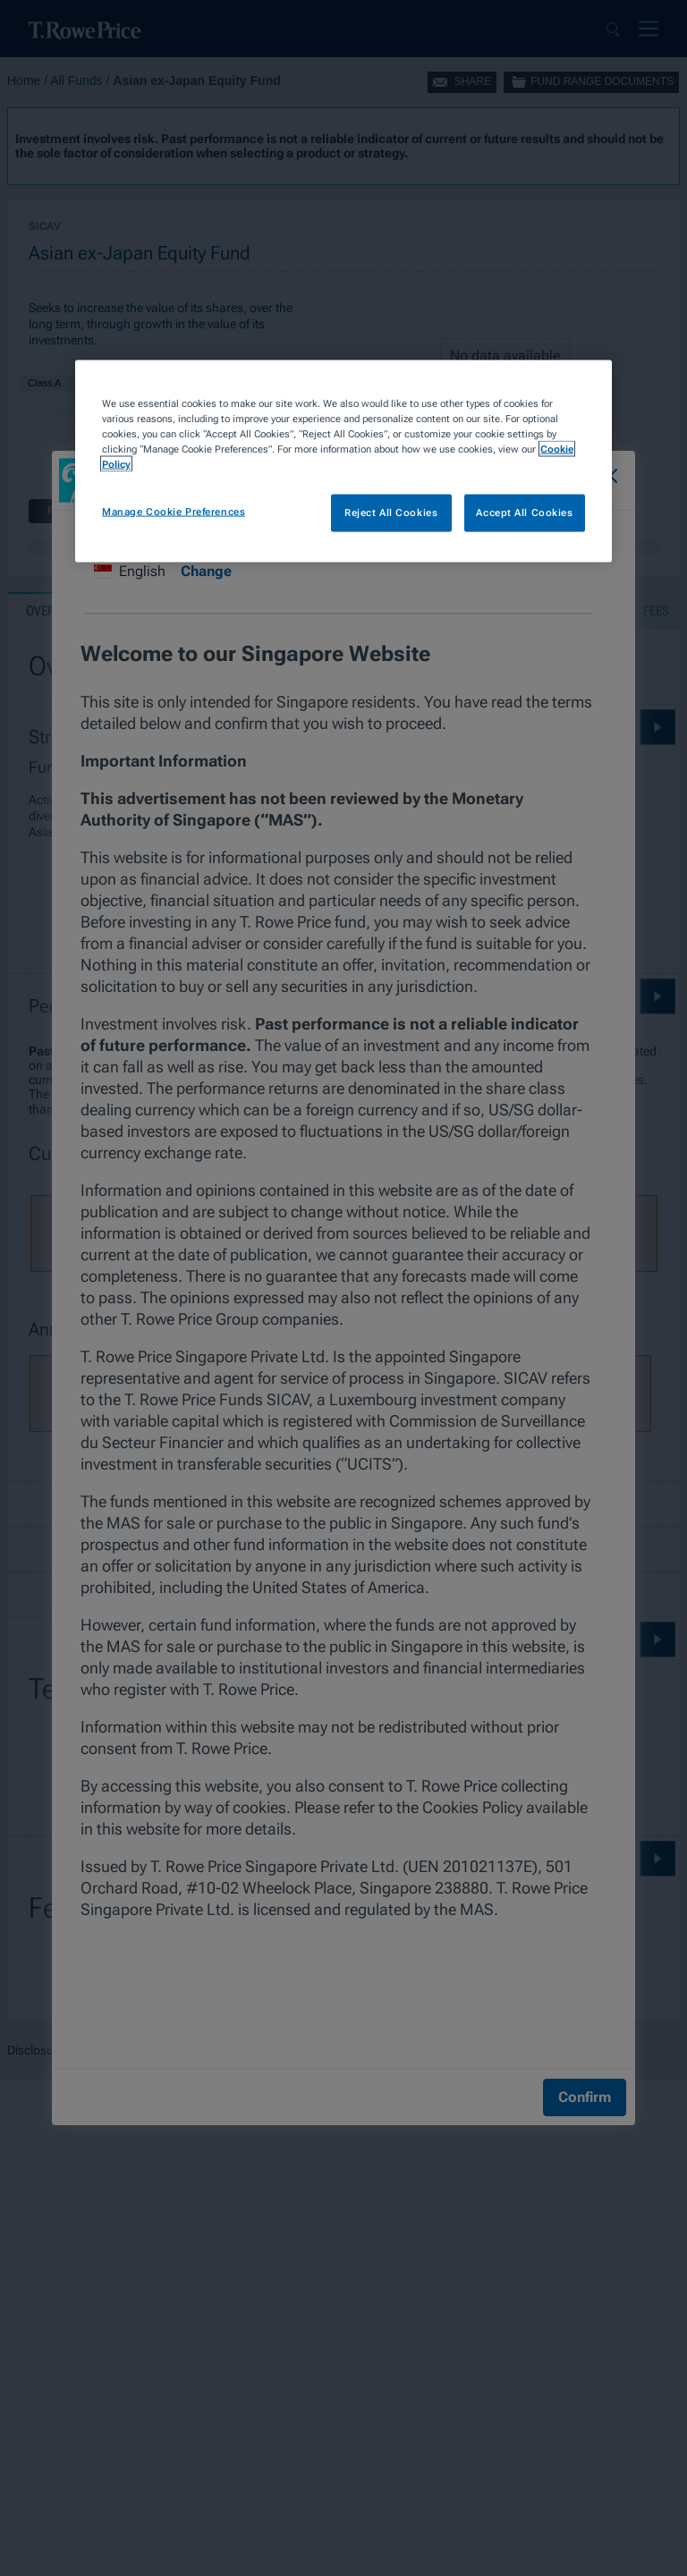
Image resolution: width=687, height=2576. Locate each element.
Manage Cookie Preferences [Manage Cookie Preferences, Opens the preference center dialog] (173, 511)
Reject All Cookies (390, 512)
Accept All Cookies (524, 512)
